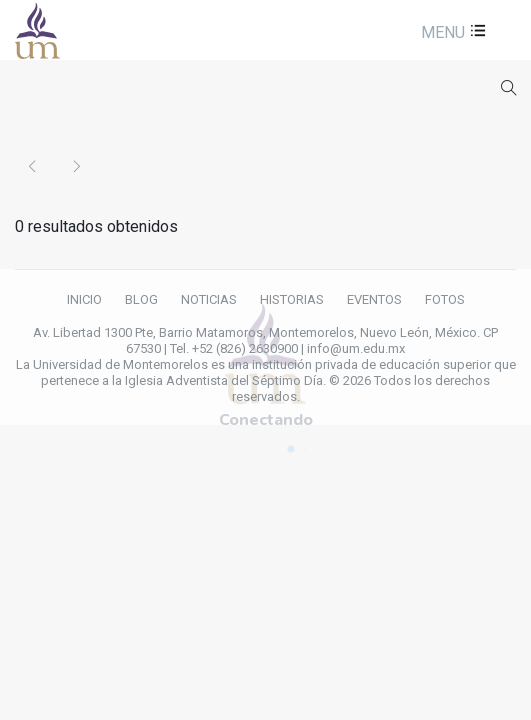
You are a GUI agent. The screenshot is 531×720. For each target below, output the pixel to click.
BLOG (141, 299)
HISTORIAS (292, 299)
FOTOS (445, 299)
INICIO (84, 299)
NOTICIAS (209, 299)
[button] (451, 32)
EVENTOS (374, 299)
